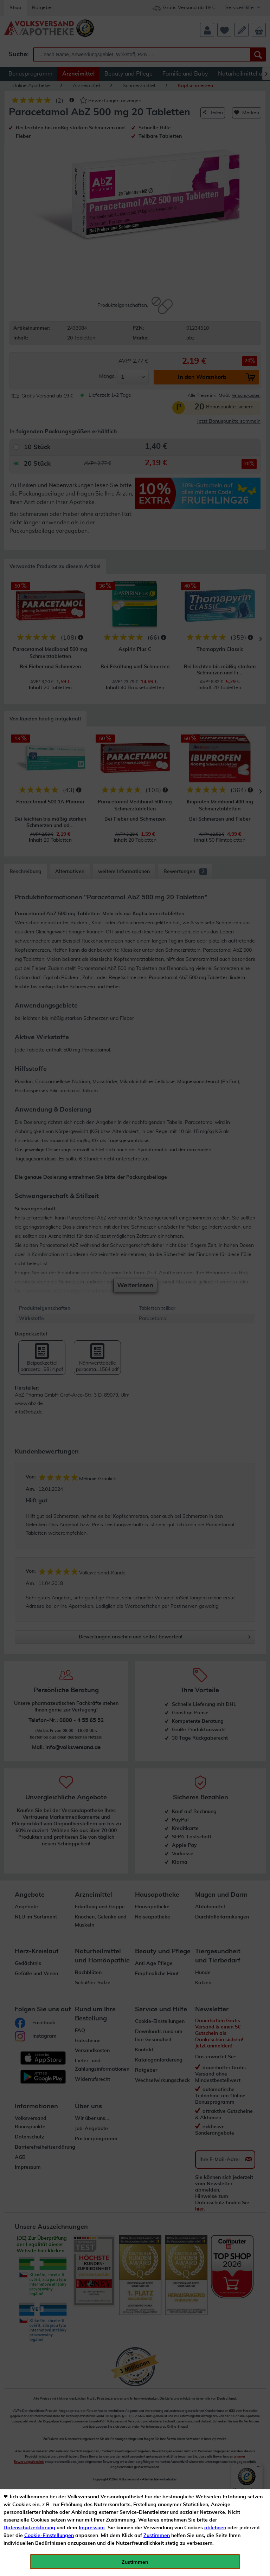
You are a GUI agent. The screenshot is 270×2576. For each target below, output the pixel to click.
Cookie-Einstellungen (49, 2535)
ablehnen (215, 2527)
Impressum (92, 2527)
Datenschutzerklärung (29, 2527)
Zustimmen (156, 2535)
